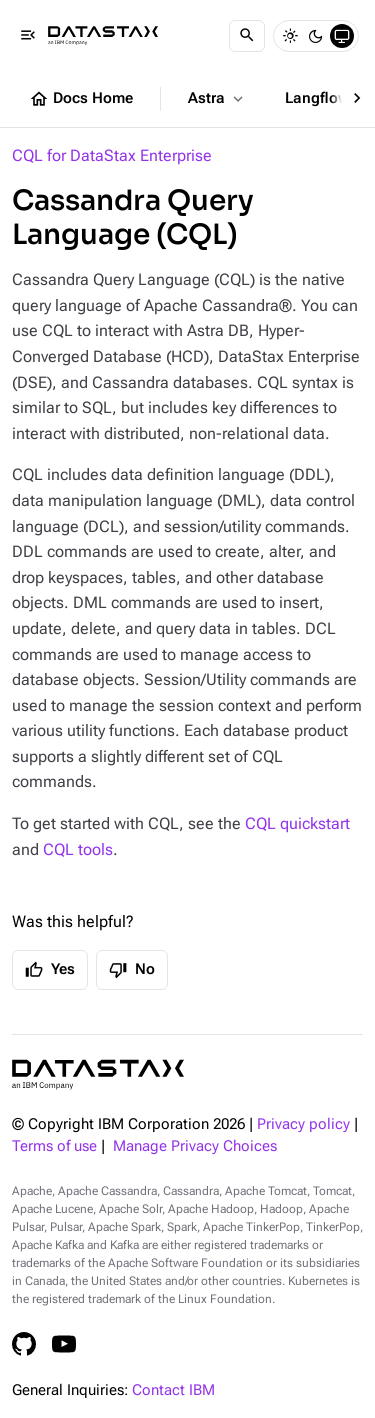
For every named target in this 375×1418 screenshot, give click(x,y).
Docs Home (81, 99)
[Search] (247, 36)
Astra (217, 99)
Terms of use (54, 1146)
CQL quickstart (297, 823)
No (132, 970)
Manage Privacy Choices (195, 1146)
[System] (342, 36)
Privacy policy (303, 1124)
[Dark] (316, 36)
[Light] (290, 36)
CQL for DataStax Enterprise (112, 155)
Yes (50, 970)
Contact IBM (173, 1390)
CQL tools (78, 849)
